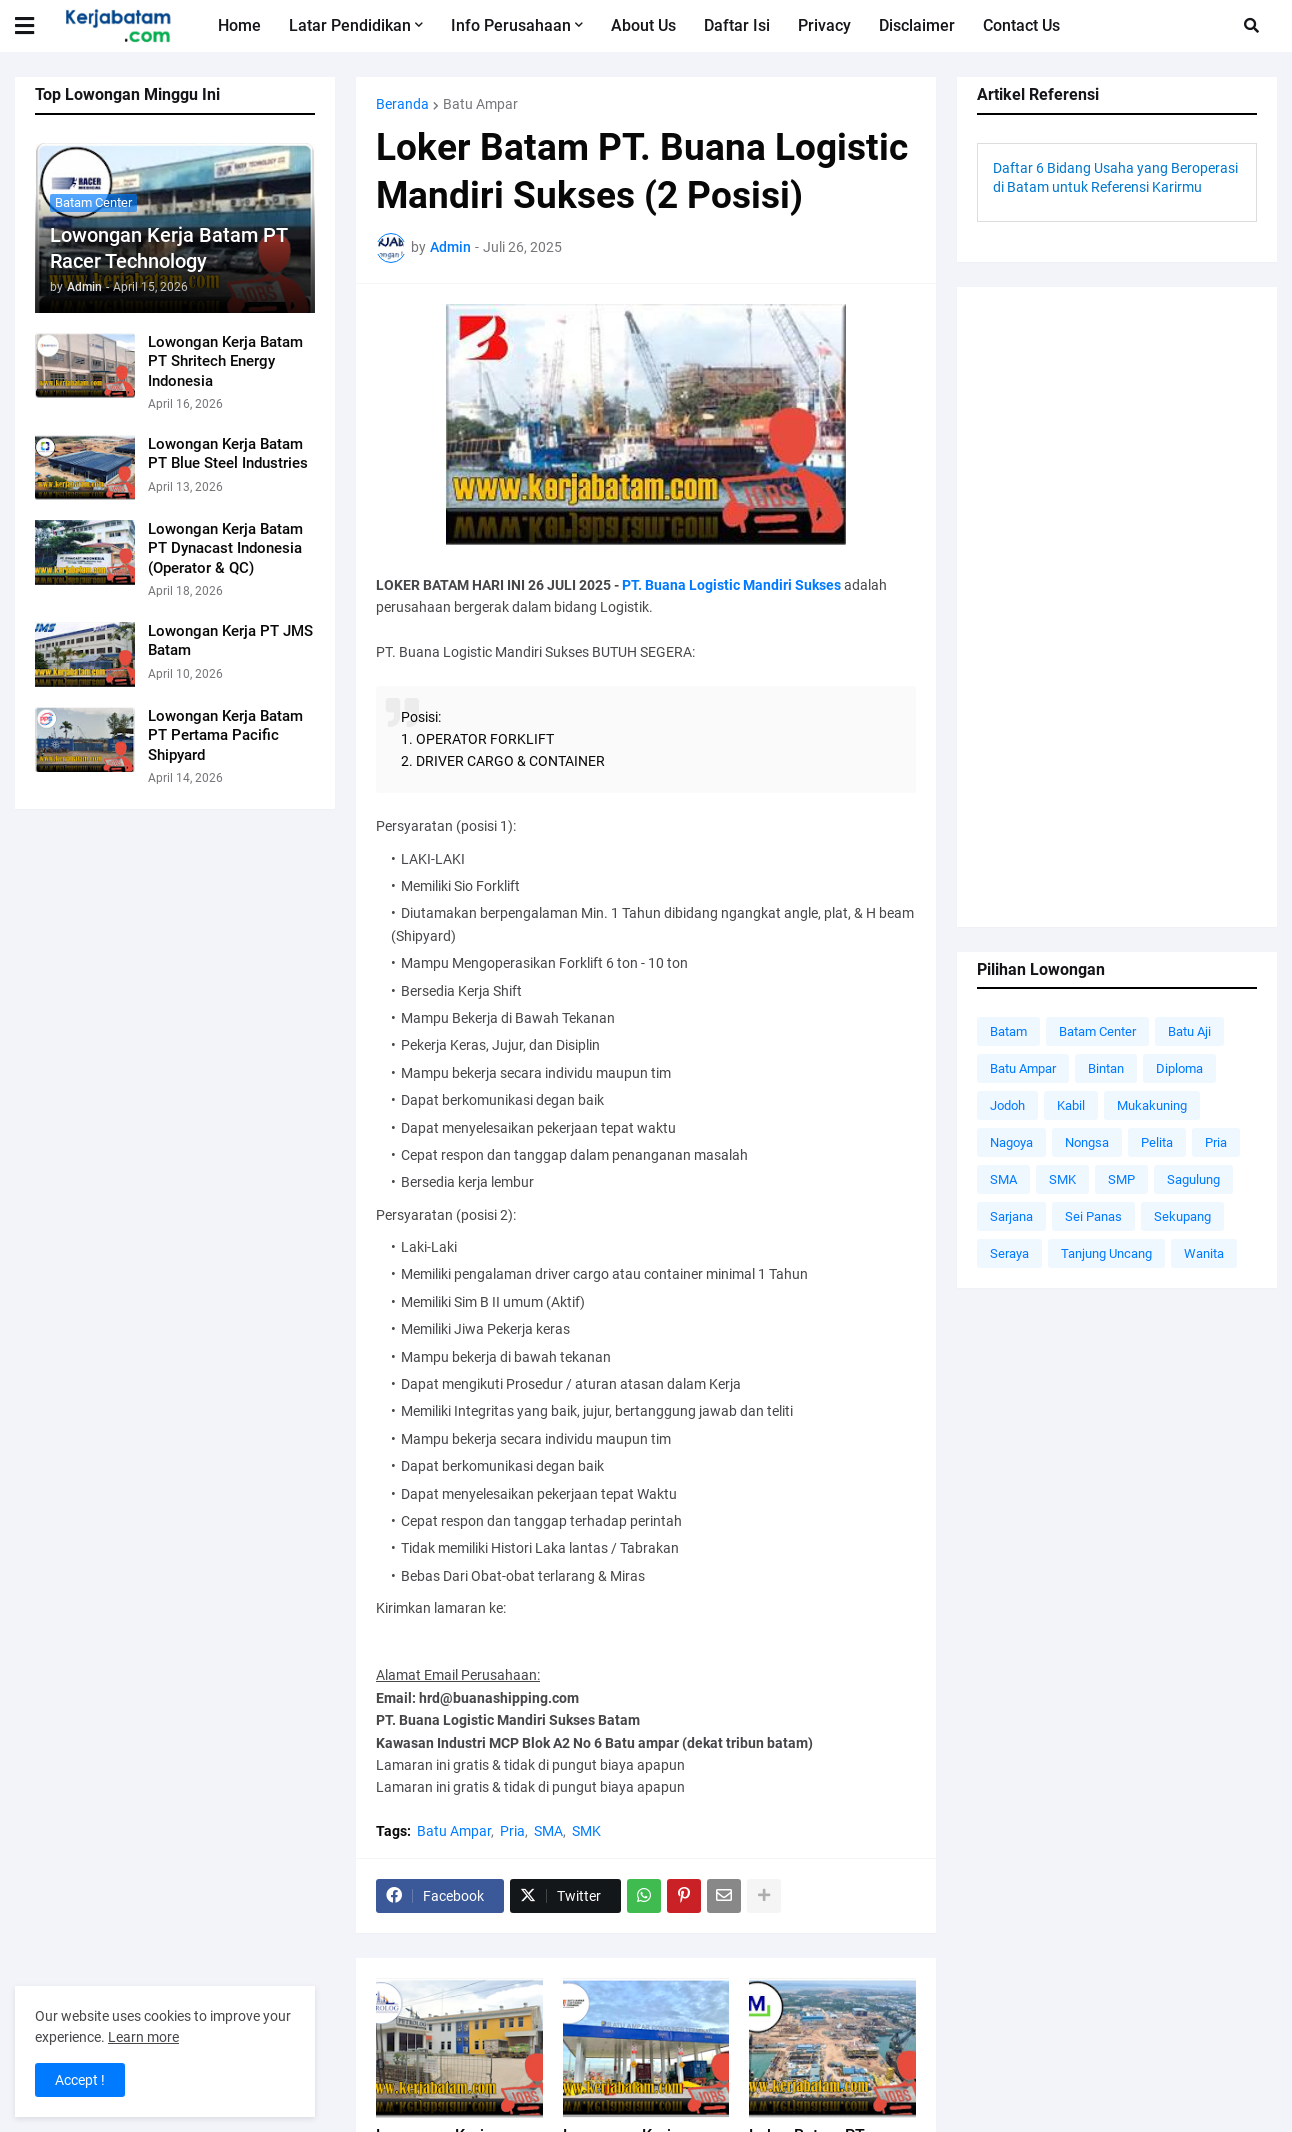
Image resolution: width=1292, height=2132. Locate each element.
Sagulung (1193, 1179)
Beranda (402, 104)
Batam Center (1097, 1031)
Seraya (1009, 1253)
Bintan (1106, 1068)
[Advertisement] (1117, 607)
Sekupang (1182, 1216)
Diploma (1179, 1068)
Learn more (143, 2037)
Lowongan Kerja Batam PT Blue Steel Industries (228, 454)
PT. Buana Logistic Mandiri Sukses (731, 585)
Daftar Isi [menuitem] (737, 25)
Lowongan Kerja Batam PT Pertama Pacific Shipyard (225, 735)
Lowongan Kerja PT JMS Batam (230, 641)
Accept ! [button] (80, 2080)
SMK (586, 1831)
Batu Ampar (480, 104)
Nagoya (1011, 1142)
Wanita (1204, 1253)
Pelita (1157, 1142)
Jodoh (1007, 1105)
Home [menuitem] (239, 25)
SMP (1121, 1179)
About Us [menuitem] (643, 25)
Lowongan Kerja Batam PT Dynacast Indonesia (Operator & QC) (225, 548)
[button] (37, 26)
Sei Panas (1093, 1216)
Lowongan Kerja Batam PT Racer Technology (168, 248)
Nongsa (1087, 1142)
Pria (512, 1831)
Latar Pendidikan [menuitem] (350, 25)
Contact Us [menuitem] (1021, 25)
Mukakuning (1152, 1105)
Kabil (1071, 1105)
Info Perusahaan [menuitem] (511, 25)
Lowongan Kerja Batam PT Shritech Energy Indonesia (225, 361)
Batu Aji (1189, 1031)
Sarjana (1011, 1216)
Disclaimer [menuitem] (917, 25)
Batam (1008, 1031)
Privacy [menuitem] (824, 25)
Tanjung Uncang (1106, 1253)
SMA (548, 1831)
